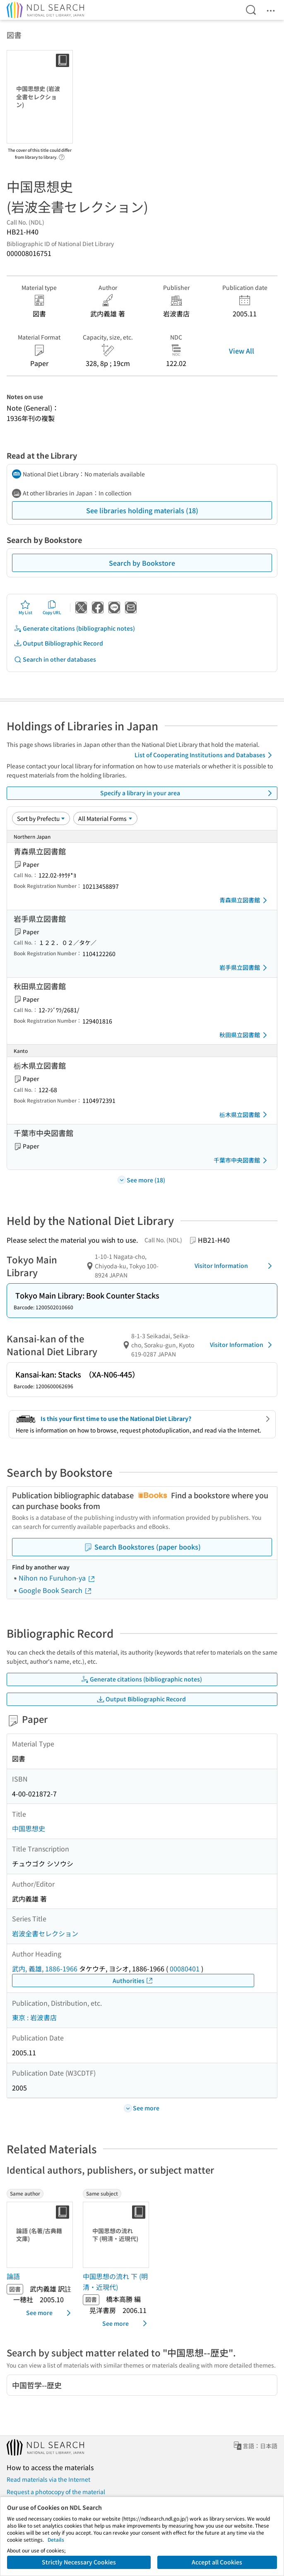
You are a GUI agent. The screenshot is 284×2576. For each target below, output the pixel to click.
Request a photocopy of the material (56, 2492)
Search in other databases (55, 659)
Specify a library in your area (187, 793)
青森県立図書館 (244, 900)
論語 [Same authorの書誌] (13, 2276)
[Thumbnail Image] (41, 2235)
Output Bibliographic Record (58, 643)
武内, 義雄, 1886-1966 (44, 1968)
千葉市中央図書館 (242, 1160)
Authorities (133, 1980)
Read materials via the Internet (48, 2479)
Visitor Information (235, 1266)
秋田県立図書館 (244, 1035)
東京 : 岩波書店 (34, 2017)
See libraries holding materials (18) (142, 510)
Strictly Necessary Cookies (79, 2562)
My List (25, 607)
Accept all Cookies (217, 2562)
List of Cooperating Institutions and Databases (205, 755)
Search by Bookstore (142, 563)
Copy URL (52, 607)
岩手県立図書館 (244, 968)
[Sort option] (41, 818)
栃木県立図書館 (244, 1114)
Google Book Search (55, 1590)
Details (56, 2539)
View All (241, 351)
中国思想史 (28, 1828)
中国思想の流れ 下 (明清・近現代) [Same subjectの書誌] (115, 2281)
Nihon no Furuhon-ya (57, 1578)
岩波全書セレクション (45, 1933)
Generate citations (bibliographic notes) (74, 628)
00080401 (185, 1968)
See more (50, 2313)
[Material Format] (105, 818)
